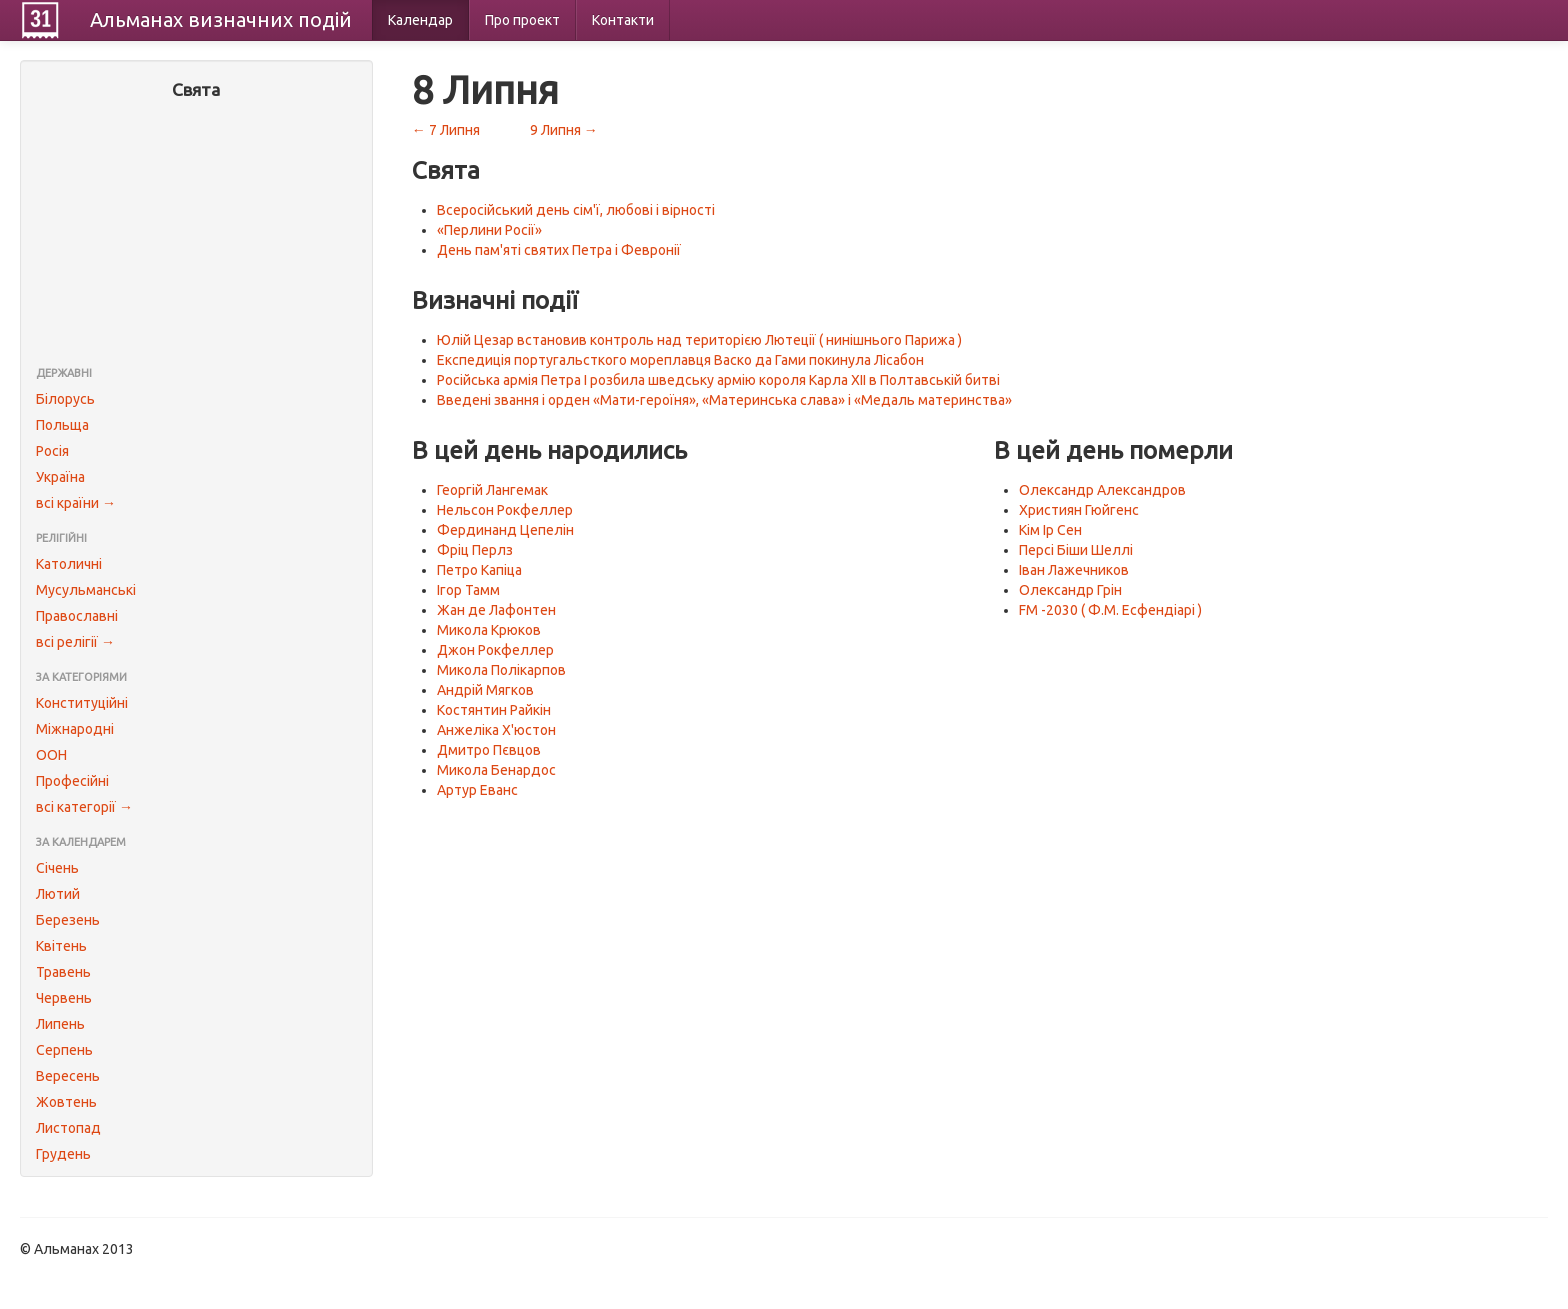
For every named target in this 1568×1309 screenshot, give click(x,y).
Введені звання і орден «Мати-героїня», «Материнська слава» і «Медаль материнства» (724, 400)
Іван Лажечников (1074, 570)
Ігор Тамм (468, 590)
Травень (63, 972)
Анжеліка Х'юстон (496, 730)
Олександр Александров (1102, 490)
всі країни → (76, 503)
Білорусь (65, 399)
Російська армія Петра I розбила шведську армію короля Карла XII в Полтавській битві (718, 380)
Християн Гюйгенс (1079, 510)
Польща (62, 425)
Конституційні (82, 703)
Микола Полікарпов (501, 670)
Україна (60, 477)
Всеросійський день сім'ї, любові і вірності (576, 210)
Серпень (64, 1050)
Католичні (69, 564)
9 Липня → (564, 130)
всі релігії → (75, 642)
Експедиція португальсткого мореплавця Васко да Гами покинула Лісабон (680, 360)
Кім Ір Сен (1050, 530)
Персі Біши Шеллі (1076, 550)
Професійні (72, 781)
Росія (52, 451)
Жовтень (66, 1102)
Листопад (68, 1128)
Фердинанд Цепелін (505, 530)
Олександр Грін (1070, 590)
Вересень (68, 1076)
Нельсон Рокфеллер (505, 510)
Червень (64, 998)
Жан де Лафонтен (496, 610)
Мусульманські (86, 590)
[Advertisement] (196, 235)
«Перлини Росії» (489, 230)
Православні (77, 616)
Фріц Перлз (475, 550)
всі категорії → (84, 807)
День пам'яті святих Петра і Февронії (559, 250)
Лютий (58, 894)
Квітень (61, 946)
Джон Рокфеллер (495, 650)
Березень (68, 920)
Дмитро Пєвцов (489, 750)
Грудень (63, 1154)
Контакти (623, 20)
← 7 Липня (446, 130)
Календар (420, 20)
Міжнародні (75, 729)
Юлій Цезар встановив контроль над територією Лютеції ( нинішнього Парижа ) (699, 340)
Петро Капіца (479, 570)
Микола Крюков (489, 630)
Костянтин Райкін (494, 710)
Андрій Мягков (485, 690)
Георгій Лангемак (492, 490)
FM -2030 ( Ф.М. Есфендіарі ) (1110, 610)
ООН (51, 755)
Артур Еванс (477, 790)
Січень (57, 868)
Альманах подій (221, 19)
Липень (60, 1024)
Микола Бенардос (496, 770)
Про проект (522, 20)
